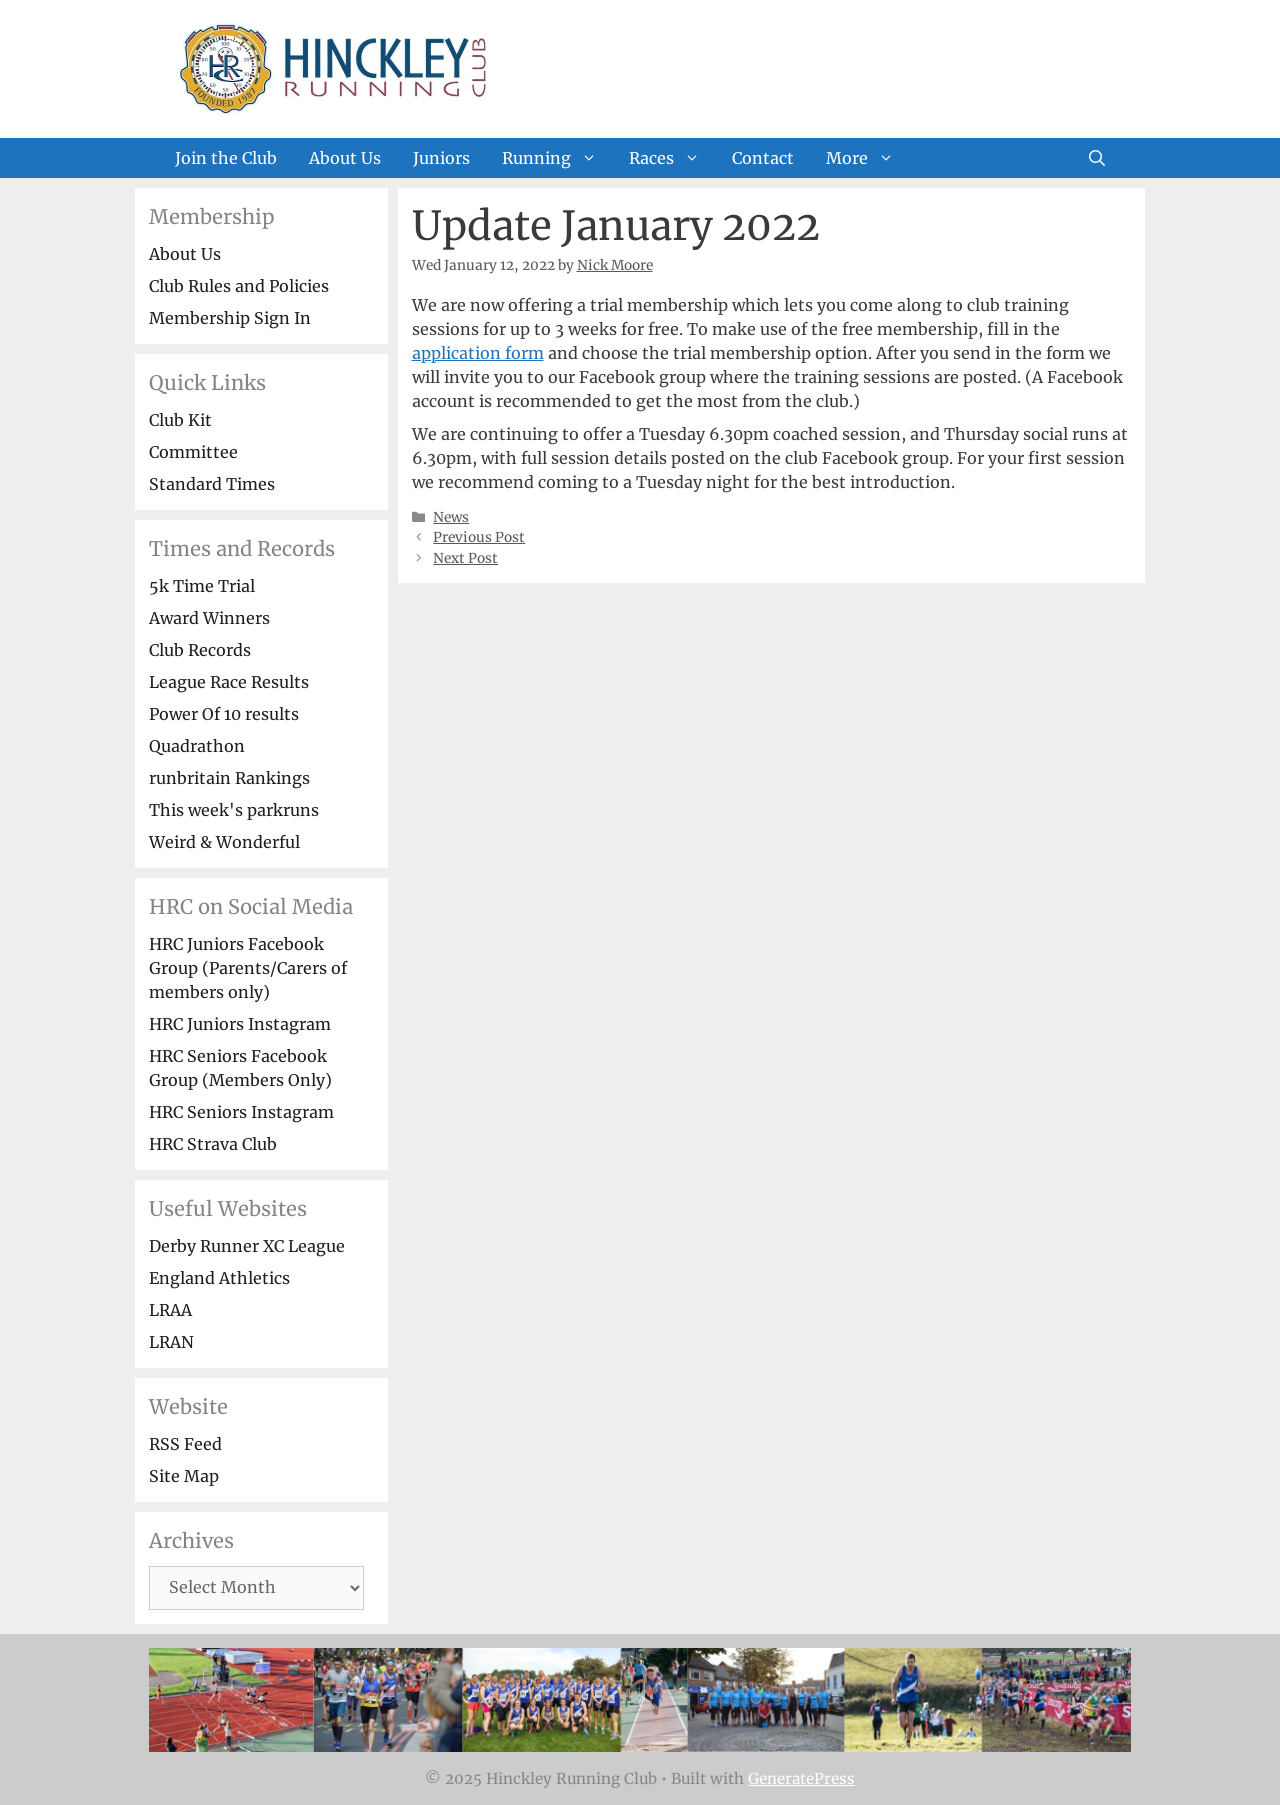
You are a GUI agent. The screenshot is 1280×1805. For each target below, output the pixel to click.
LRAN (171, 1342)
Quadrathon (197, 746)
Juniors (441, 158)
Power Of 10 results (224, 714)
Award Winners (209, 618)
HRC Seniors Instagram (241, 1112)
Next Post (465, 558)
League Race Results (229, 682)
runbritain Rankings (229, 778)
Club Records (200, 650)
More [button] (868, 158)
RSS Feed (185, 1444)
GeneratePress (801, 1778)
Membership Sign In (230, 318)
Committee (193, 452)
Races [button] (672, 158)
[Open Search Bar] (1097, 158)
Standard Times (212, 484)
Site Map (184, 1476)
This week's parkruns (234, 810)
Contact (763, 158)
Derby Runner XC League (247, 1246)
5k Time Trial (202, 586)
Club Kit (180, 420)
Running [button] (557, 158)
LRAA (170, 1310)
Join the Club (226, 158)
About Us (345, 158)
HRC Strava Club (213, 1144)
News (451, 517)
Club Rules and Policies (239, 286)
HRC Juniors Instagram (240, 1024)
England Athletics (219, 1278)
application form (478, 353)
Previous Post (479, 537)
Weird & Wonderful (224, 842)
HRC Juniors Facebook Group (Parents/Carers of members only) (248, 968)
